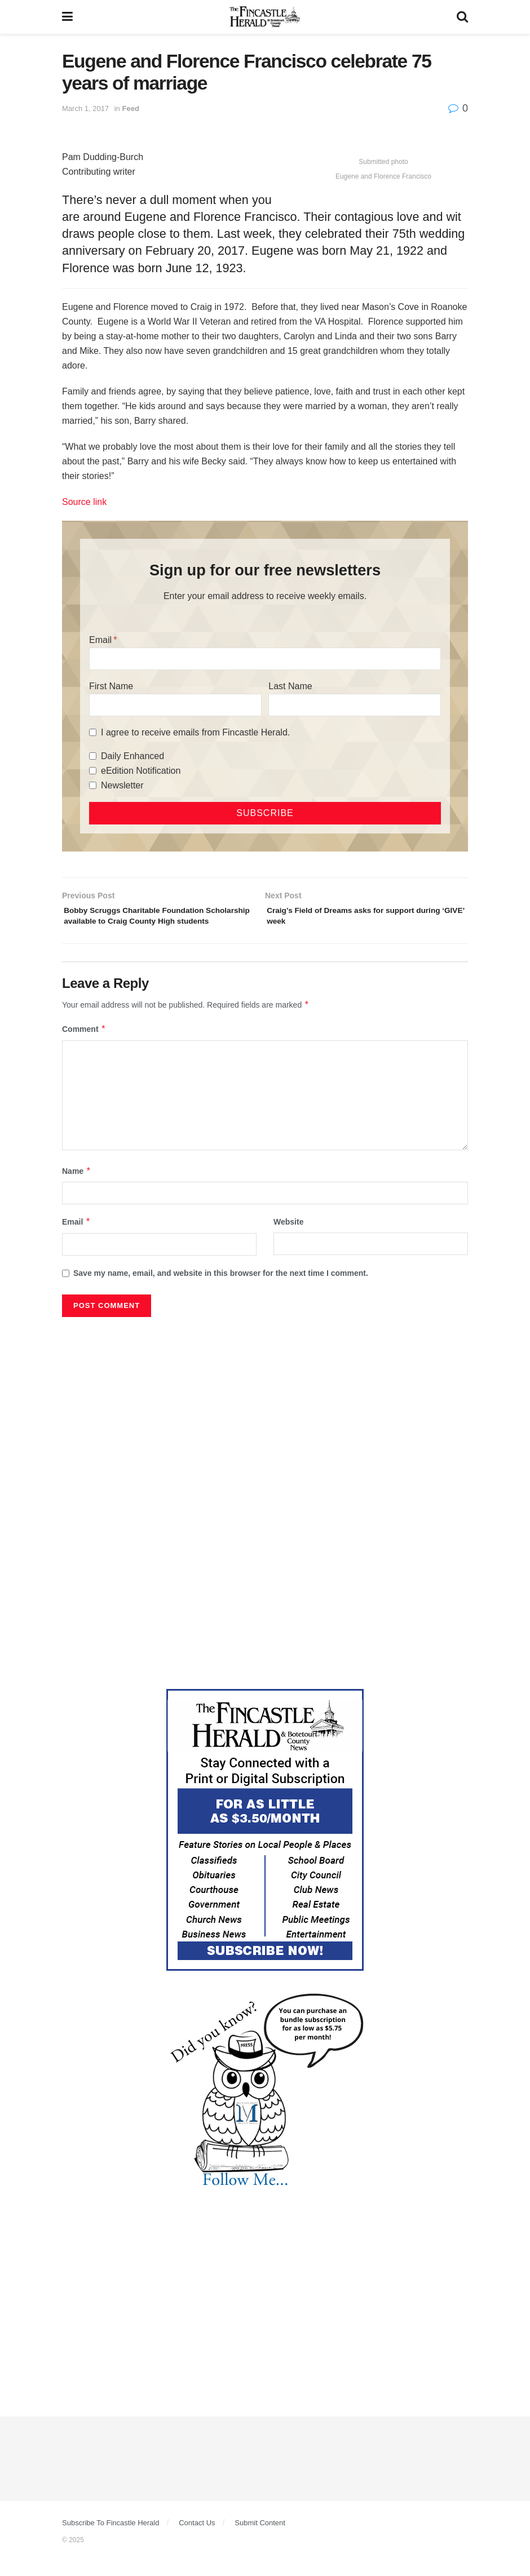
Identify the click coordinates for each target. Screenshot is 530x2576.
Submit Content (260, 2541)
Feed (130, 108)
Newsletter (122, 785)
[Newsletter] (92, 785)
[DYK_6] (265, 2109)
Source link (84, 502)
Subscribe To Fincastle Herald (110, 2541)
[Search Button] (462, 17)
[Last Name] (354, 705)
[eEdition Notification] (92, 770)
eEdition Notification (140, 770)
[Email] (265, 659)
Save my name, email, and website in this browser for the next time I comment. (220, 1291)
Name (76, 1189)
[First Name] (175, 705)
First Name (111, 686)
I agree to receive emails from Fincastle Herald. (195, 732)
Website (288, 1240)
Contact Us (197, 2541)
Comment (84, 1047)
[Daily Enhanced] (92, 756)
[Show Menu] (67, 17)
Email (100, 640)
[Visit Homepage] (264, 17)
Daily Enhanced (132, 756)
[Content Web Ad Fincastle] (265, 1847)
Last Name (290, 686)
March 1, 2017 (85, 108)
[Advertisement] (265, 1426)
